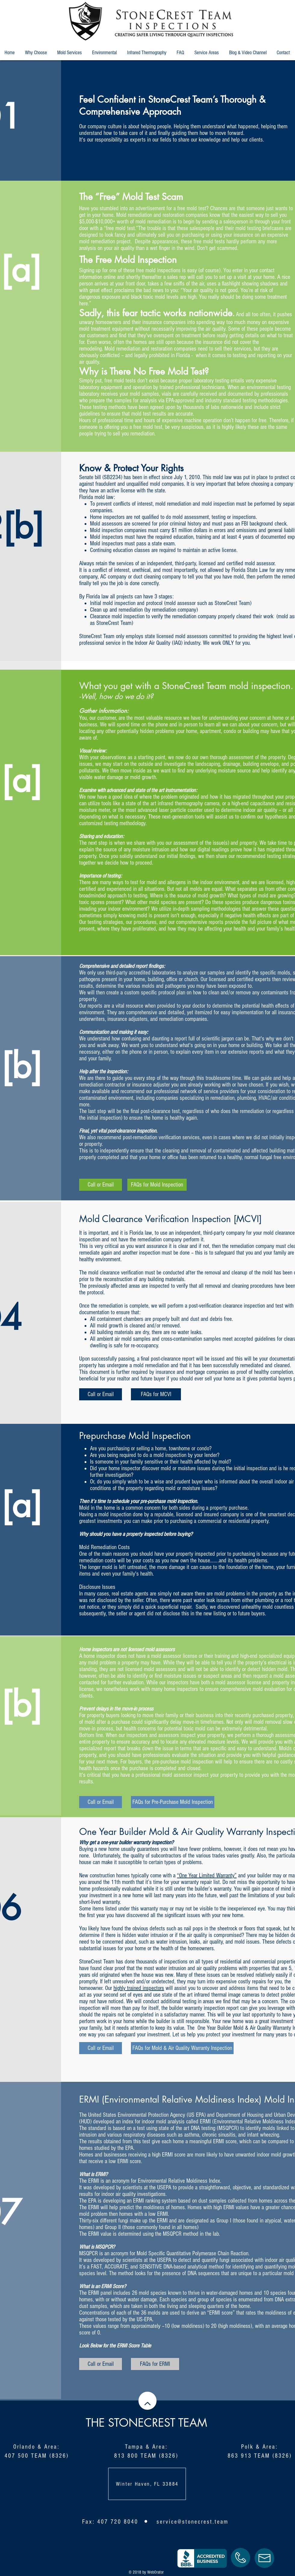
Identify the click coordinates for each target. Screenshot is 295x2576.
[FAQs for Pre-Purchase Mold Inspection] (172, 1802)
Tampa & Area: (146, 2446)
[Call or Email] (100, 1185)
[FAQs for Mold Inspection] (157, 1185)
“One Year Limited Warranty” (207, 1875)
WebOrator (155, 2572)
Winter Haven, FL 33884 (147, 2484)
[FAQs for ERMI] (155, 2364)
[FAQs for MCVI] (156, 1394)
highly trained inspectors (138, 1988)
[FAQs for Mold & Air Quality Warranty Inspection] (182, 2048)
